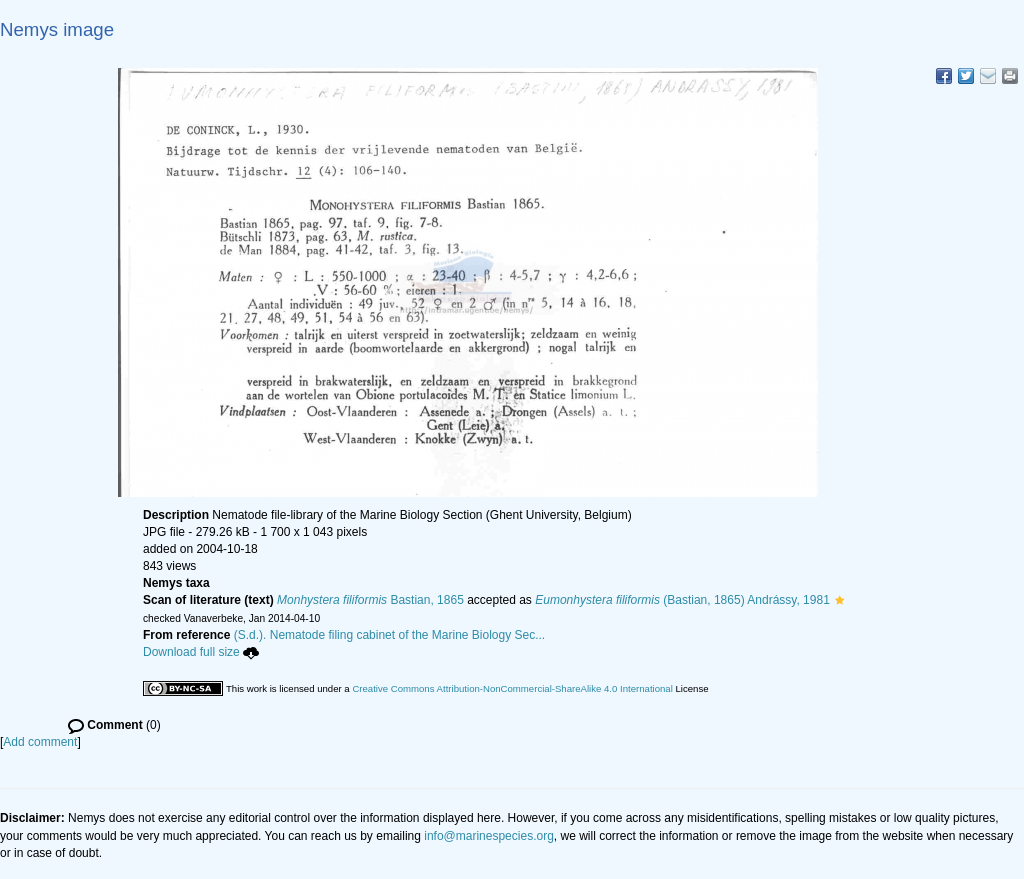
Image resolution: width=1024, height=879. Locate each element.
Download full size (201, 652)
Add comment (40, 742)
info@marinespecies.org (489, 836)
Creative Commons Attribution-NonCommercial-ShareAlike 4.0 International (512, 688)
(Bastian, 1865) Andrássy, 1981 (682, 600)
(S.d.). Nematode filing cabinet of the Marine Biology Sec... (390, 635)
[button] (839, 600)
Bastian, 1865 (370, 600)
